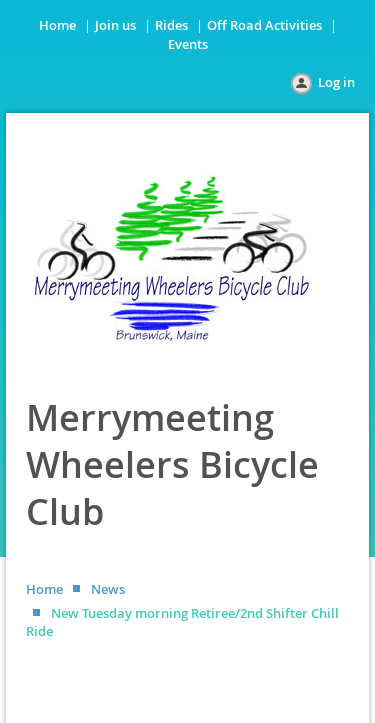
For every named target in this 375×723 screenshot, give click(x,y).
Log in (336, 82)
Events (188, 44)
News (108, 589)
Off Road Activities (264, 25)
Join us (115, 25)
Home (57, 25)
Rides (171, 25)
